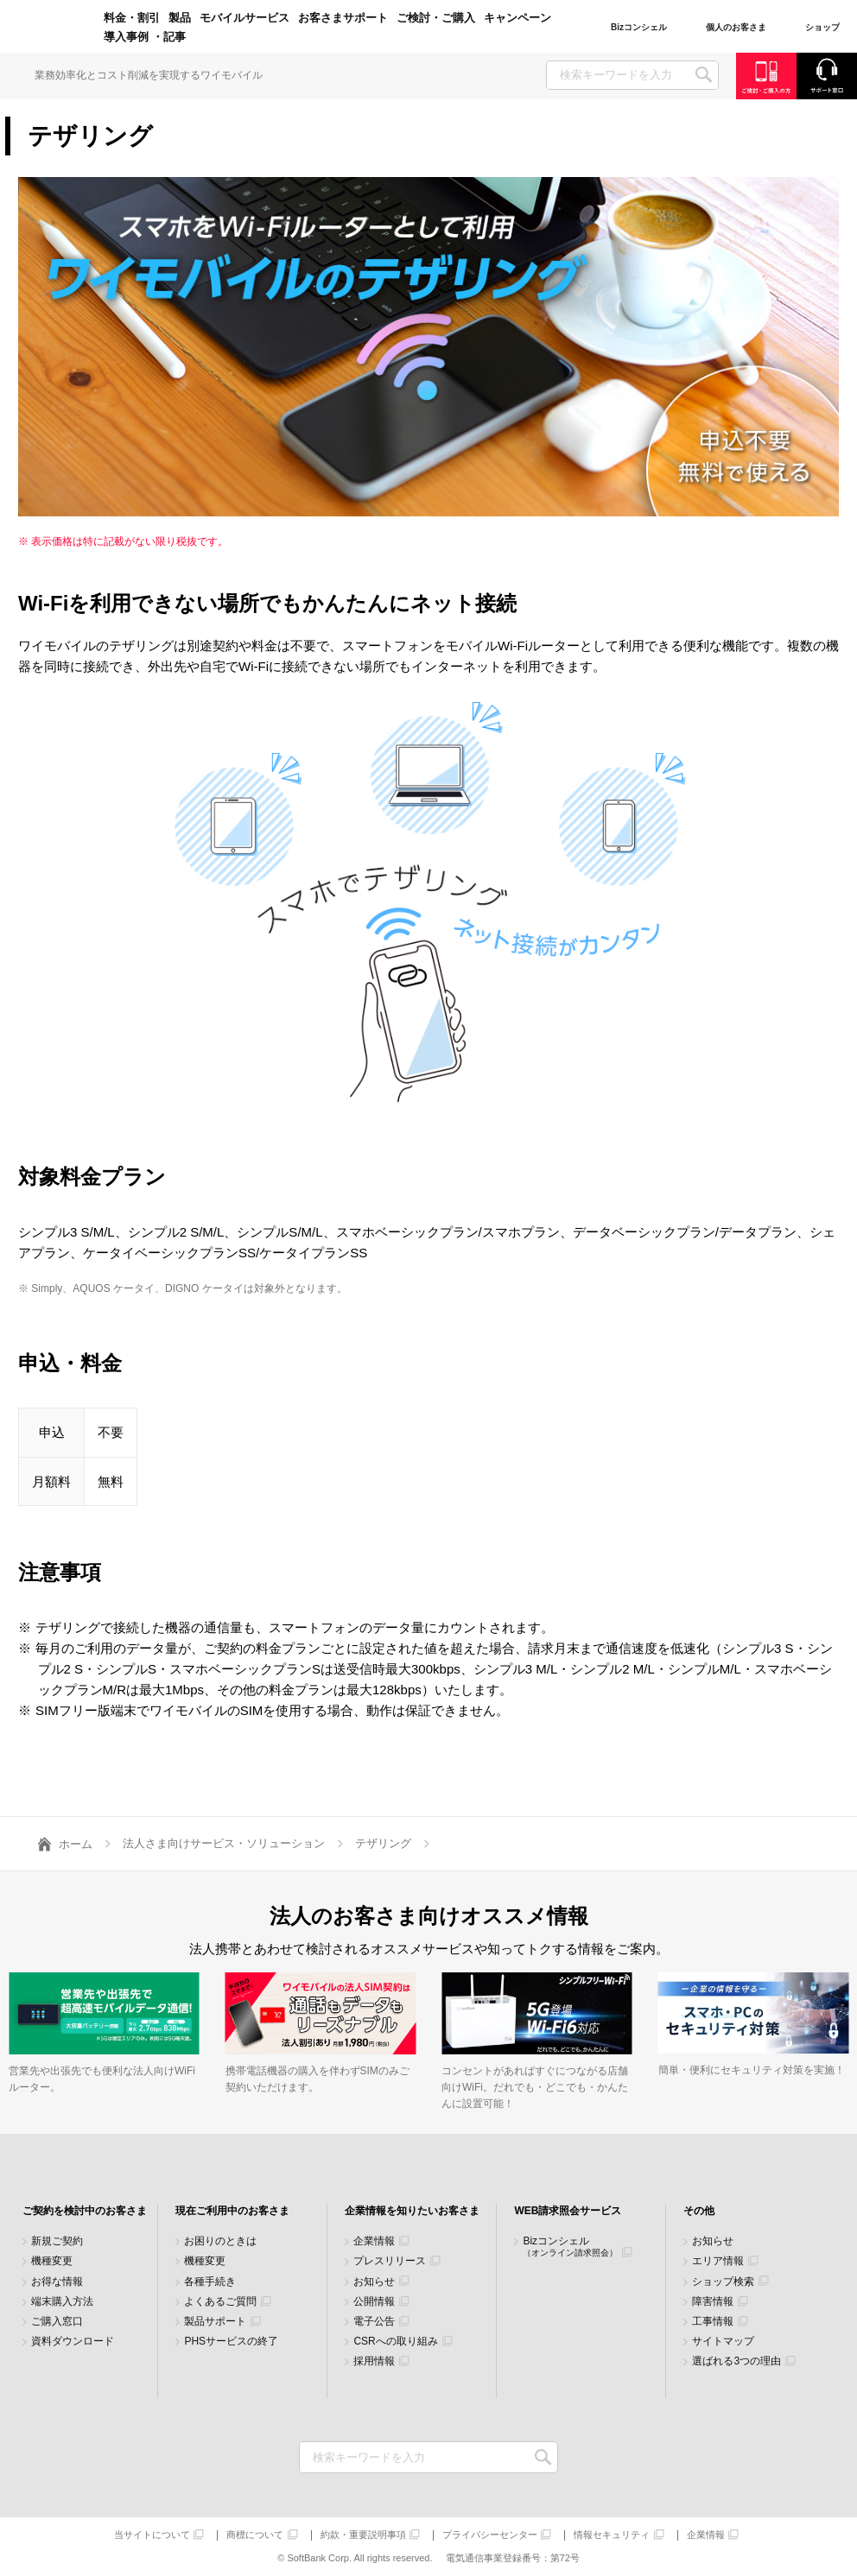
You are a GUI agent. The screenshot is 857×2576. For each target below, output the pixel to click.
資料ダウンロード (72, 2341)
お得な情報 (57, 2282)
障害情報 (712, 2301)
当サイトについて (152, 2535)
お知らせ (374, 2282)
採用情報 (374, 2361)
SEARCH (703, 74)
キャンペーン (517, 18)
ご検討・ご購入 (436, 18)
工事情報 (712, 2321)
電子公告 (374, 2321)
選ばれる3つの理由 (736, 2361)
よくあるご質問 (220, 2301)
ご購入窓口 (57, 2321)
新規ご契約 (57, 2241)
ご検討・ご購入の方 (766, 75)
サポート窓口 (827, 75)
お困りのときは (220, 2241)
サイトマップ (723, 2341)
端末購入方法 (62, 2301)
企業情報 (374, 2241)
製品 (179, 18)
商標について (254, 2535)
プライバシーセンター (489, 2535)
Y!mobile (51, 27)
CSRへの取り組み (395, 2341)
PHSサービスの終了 (231, 2341)
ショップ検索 (723, 2282)
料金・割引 (132, 18)
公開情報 (374, 2301)
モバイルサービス (244, 18)
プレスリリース (389, 2261)
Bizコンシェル (570, 2246)
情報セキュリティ (612, 2535)
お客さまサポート (343, 18)
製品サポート (215, 2321)
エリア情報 (718, 2261)
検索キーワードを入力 (543, 2457)
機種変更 (52, 2261)
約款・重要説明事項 (363, 2535)
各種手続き (210, 2282)
